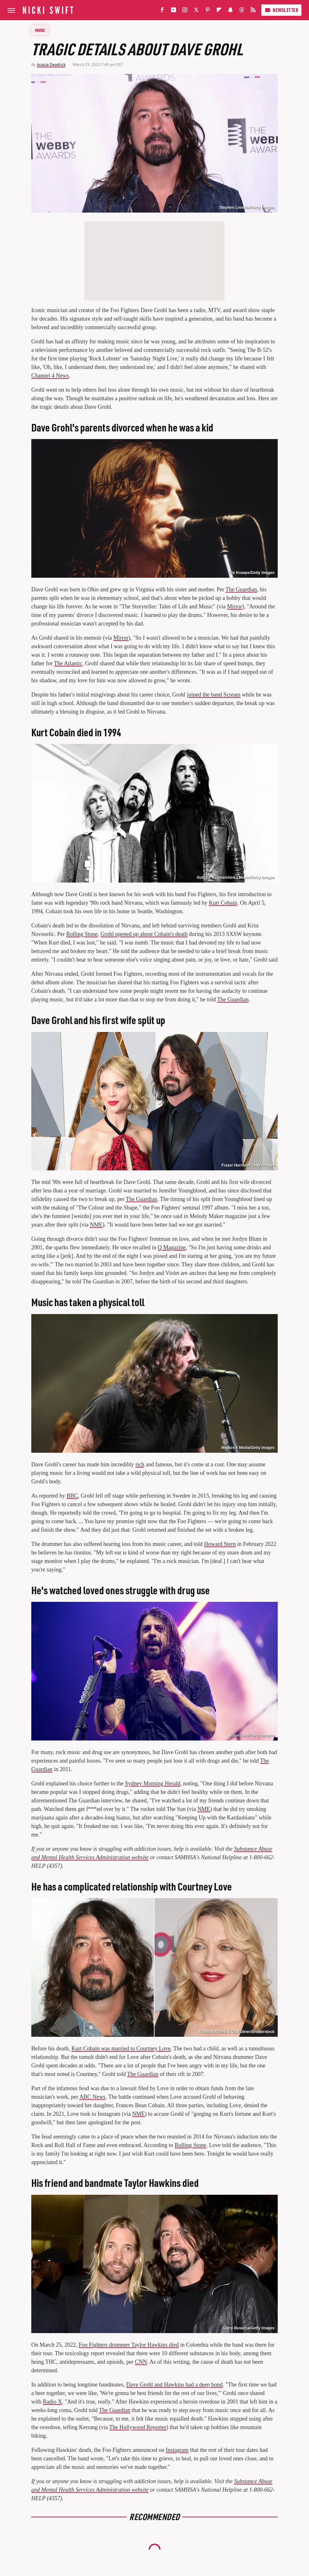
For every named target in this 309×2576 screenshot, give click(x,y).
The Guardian (241, 589)
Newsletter (281, 10)
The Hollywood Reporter (138, 2427)
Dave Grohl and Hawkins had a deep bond (174, 2384)
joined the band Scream (213, 694)
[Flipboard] (219, 11)
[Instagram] (185, 11)
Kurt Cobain (223, 903)
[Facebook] (162, 11)
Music (40, 30)
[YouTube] (173, 11)
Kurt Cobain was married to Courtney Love (121, 2048)
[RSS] (253, 11)
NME (96, 1225)
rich (140, 1464)
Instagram (177, 2450)
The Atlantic (68, 663)
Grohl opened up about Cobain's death (144, 934)
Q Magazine (171, 1247)
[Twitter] (196, 11)
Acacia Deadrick (51, 64)
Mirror (234, 606)
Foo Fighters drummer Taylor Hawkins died (129, 2345)
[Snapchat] (230, 11)
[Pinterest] (207, 11)
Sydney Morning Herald (152, 1783)
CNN (141, 2362)
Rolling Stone (82, 934)
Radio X (52, 2401)
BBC (72, 1496)
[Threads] (242, 11)
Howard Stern (220, 1544)
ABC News (92, 2097)
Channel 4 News (50, 375)
